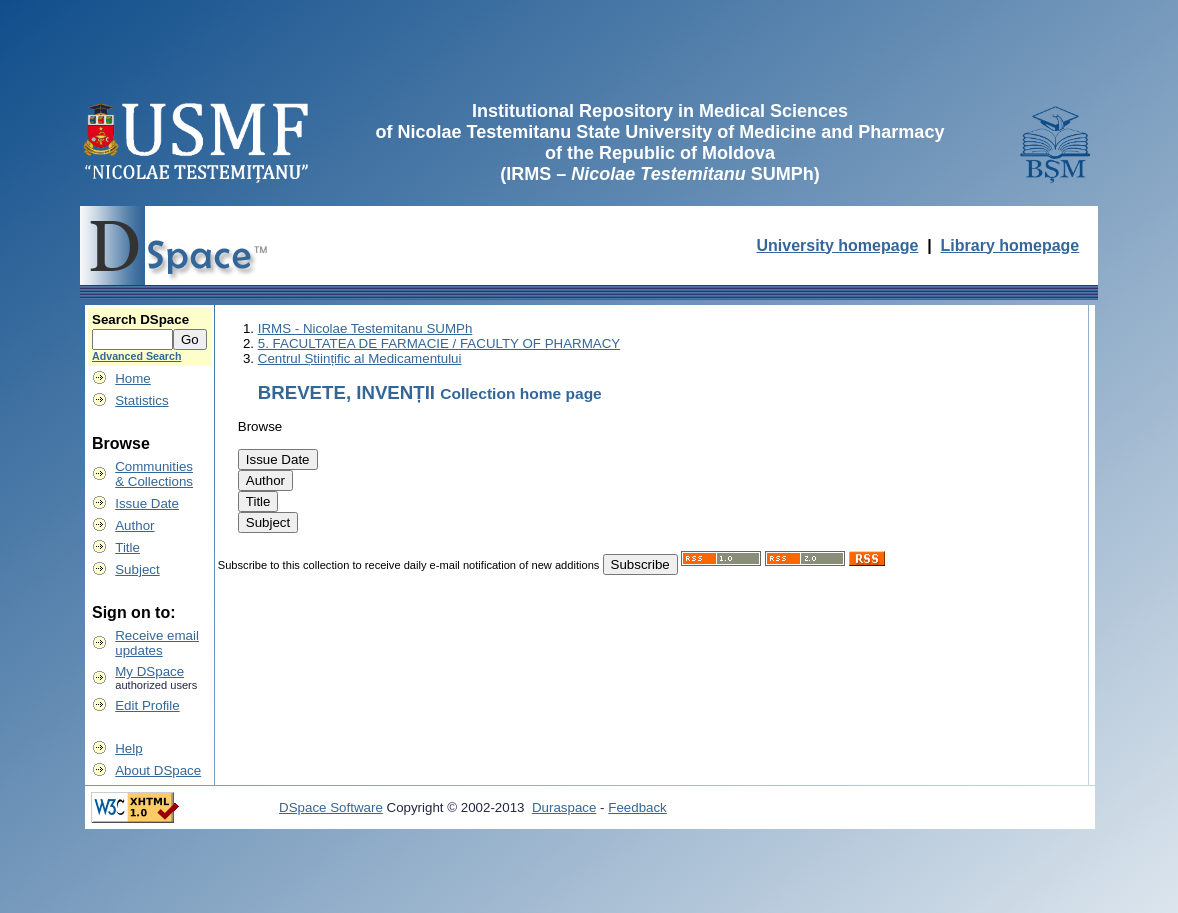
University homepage (837, 245)
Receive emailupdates (157, 643)
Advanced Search (136, 356)
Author (134, 525)
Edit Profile (147, 705)
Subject (137, 569)
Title (127, 547)
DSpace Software (331, 807)
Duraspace (564, 807)
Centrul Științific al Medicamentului (360, 358)
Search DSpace (140, 319)
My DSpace (149, 671)
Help (128, 748)
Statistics (141, 400)
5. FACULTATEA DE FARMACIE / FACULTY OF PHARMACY (439, 343)
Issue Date (147, 503)
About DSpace (158, 770)
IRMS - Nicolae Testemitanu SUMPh (365, 328)
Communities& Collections (154, 474)
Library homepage (1010, 245)
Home (133, 378)
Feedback (637, 807)
